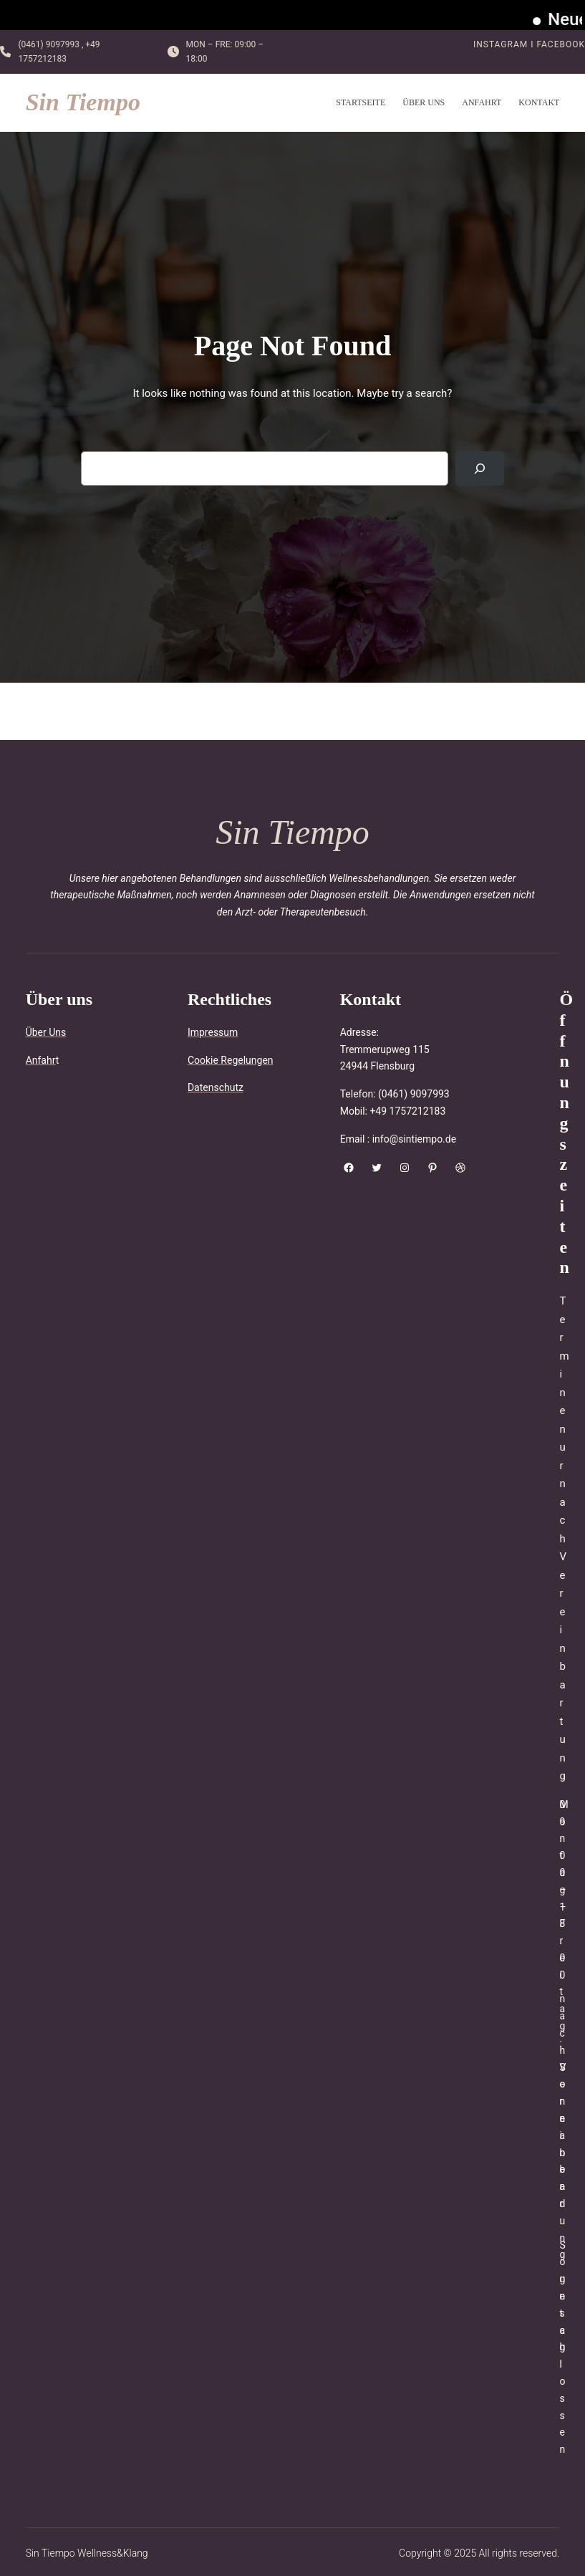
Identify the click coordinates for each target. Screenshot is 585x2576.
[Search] (479, 468)
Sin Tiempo (83, 102)
